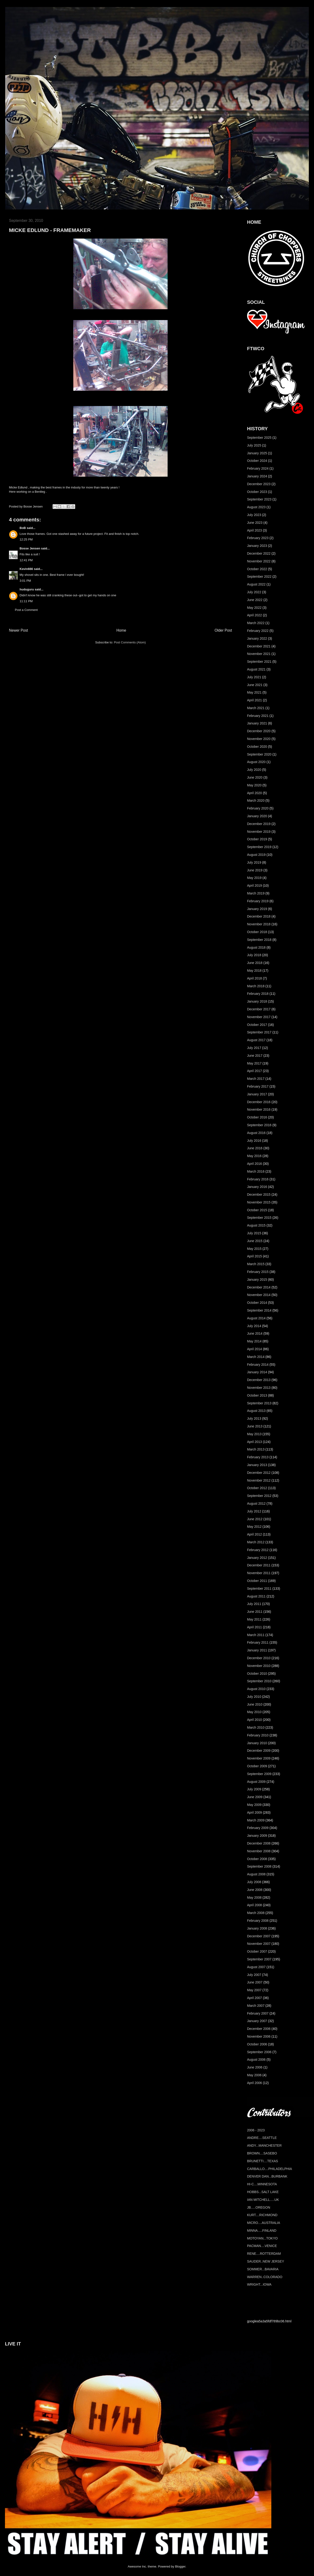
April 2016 (254, 1164)
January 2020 (257, 816)
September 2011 (259, 1588)
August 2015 (256, 1225)
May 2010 (254, 1712)
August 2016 (256, 1133)
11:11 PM (26, 601)
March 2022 (255, 623)
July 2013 (254, 1418)
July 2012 (254, 1511)
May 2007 (254, 1990)
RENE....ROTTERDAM (264, 2253)
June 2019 (254, 870)
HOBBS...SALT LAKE (263, 2192)
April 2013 (254, 1442)
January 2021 (257, 723)
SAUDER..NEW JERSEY (265, 2261)
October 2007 (257, 1951)
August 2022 (256, 584)
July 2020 (254, 770)
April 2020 (254, 793)
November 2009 (259, 1758)
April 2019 (254, 885)
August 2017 (256, 1040)
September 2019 (259, 847)
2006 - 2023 (256, 2130)
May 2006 (254, 2075)
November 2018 (259, 924)
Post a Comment (26, 610)
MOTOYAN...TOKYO (262, 2238)
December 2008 (259, 1843)
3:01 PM (25, 580)
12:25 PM (26, 539)
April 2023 (254, 530)
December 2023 (259, 484)
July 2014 (254, 1326)
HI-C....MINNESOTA (262, 2184)
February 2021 (258, 716)
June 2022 (254, 600)
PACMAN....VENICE (262, 2246)
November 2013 (259, 1388)
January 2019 (257, 909)
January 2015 (257, 1279)
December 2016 (259, 1102)
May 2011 (254, 1619)
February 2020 (258, 808)
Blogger (180, 2566)
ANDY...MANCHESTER (264, 2145)
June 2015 (254, 1241)
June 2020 (254, 777)
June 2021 (254, 685)
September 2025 (259, 437)
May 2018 (254, 970)
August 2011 (256, 1596)
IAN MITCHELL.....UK (263, 2200)
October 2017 (257, 1025)
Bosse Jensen (30, 548)
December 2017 (259, 1009)
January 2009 (257, 1835)
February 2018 (258, 993)
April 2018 (254, 978)
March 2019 (255, 893)
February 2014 (258, 1364)
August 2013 (256, 1411)
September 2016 (259, 1125)
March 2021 (255, 708)
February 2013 (258, 1457)
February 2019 (258, 901)
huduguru (27, 589)
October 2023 (257, 492)
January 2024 (257, 476)
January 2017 (257, 1094)
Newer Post (18, 630)
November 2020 (259, 739)
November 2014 (259, 1295)
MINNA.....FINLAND (261, 2230)
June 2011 (254, 1611)
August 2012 (256, 1503)
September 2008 (259, 1866)
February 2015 (258, 1272)
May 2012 (254, 1526)
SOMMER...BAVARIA (262, 2269)
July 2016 (254, 1140)
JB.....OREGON (258, 2207)
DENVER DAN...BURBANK (267, 2176)
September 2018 (259, 940)
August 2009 (256, 1782)
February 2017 (258, 1086)
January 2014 (257, 1372)
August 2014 (256, 1318)
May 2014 (254, 1341)
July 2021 (254, 677)
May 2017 (254, 1063)
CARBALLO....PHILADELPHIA (269, 2169)
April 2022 (254, 615)
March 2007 (255, 2005)
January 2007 (257, 2021)
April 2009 (254, 1812)
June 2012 (254, 1519)
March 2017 (255, 1079)
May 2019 (254, 878)
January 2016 (257, 1187)
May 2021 (254, 692)
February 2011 (258, 1642)
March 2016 (255, 1171)
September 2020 (259, 754)
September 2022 (259, 576)
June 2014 (254, 1333)
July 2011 (254, 1604)
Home (121, 630)
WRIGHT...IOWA (259, 2284)
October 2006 (257, 2044)
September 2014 (259, 1310)
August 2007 (256, 1967)
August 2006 (256, 2059)
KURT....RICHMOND (262, 2215)
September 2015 (259, 1217)
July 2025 (254, 445)
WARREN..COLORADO (264, 2277)
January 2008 (257, 1928)
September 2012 (259, 1496)
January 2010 (257, 1743)
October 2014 (257, 1302)
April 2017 (254, 1071)
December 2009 (259, 1750)
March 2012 (255, 1542)
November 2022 (259, 561)
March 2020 (255, 800)
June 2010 (254, 1704)
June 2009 (254, 1797)
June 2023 (254, 522)
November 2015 (259, 1202)
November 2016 (259, 1109)
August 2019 (256, 855)
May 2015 (254, 1249)
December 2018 (259, 916)
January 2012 (257, 1558)
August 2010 (256, 1689)
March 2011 (255, 1635)
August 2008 (256, 1874)
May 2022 (254, 607)
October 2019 (257, 839)
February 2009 (258, 1828)
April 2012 (254, 1534)
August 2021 (256, 669)
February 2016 (258, 1179)
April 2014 (254, 1349)
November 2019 (259, 831)
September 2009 (259, 1774)
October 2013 (257, 1395)
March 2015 (255, 1264)
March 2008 (255, 1913)
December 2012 (259, 1473)
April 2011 (254, 1627)
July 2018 (254, 955)
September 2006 (259, 2052)
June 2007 (254, 1982)
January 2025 (257, 453)
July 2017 (254, 1048)
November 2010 (259, 1666)
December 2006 (259, 2029)
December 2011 (259, 1565)
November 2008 (259, 1851)
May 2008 (254, 1897)
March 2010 (255, 1727)
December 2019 (259, 824)
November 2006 (259, 2036)
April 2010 (254, 1720)
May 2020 (254, 785)
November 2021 (259, 654)
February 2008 (258, 1920)
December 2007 (259, 1936)
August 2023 (256, 507)
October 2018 (257, 932)
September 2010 (259, 1681)
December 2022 (259, 553)
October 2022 (257, 569)
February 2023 (258, 538)
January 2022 (257, 638)
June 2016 (254, 1148)
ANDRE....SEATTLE (262, 2138)
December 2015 (259, 1194)
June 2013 (254, 1426)
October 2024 (257, 461)
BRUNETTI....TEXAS (262, 2161)
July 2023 (254, 515)
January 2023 (257, 546)
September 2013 (259, 1403)
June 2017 (254, 1055)
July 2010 (254, 1696)
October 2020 (257, 746)
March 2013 (255, 1449)
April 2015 (254, 1256)
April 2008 (254, 1905)
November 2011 (259, 1573)
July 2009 (254, 1789)
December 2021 (259, 646)
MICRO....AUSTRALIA (263, 2223)
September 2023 (259, 499)
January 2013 (257, 1465)
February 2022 (258, 631)
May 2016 (254, 1156)
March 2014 (255, 1357)
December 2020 (259, 731)
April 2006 (254, 2083)
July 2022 (254, 592)
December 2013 (259, 1380)
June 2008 (254, 1890)
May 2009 (254, 1805)
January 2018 (257, 1001)
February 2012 (258, 1550)
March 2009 (255, 1820)
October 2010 (257, 1673)
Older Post (223, 630)
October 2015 (257, 1210)
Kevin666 (26, 569)
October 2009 (257, 1766)
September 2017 (259, 1032)
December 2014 (259, 1287)
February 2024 (258, 468)
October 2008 (257, 1859)
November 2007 (259, 1944)
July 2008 (254, 1882)
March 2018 (255, 986)
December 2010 (259, 1658)
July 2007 (254, 1975)
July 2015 (254, 1233)
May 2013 (254, 1434)
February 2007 (258, 2013)
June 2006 (254, 2067)
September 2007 (259, 1959)
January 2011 (257, 1650)
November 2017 (259, 1017)
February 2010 (258, 1735)
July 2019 (254, 862)
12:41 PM (26, 560)
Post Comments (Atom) (130, 642)
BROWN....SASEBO (262, 2153)
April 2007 (254, 1998)
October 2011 (257, 1581)
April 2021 (254, 700)
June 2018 (254, 963)
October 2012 (257, 1488)
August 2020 (256, 762)
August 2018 (256, 947)
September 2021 (259, 661)
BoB (23, 528)
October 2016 (257, 1117)
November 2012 (259, 1480)
